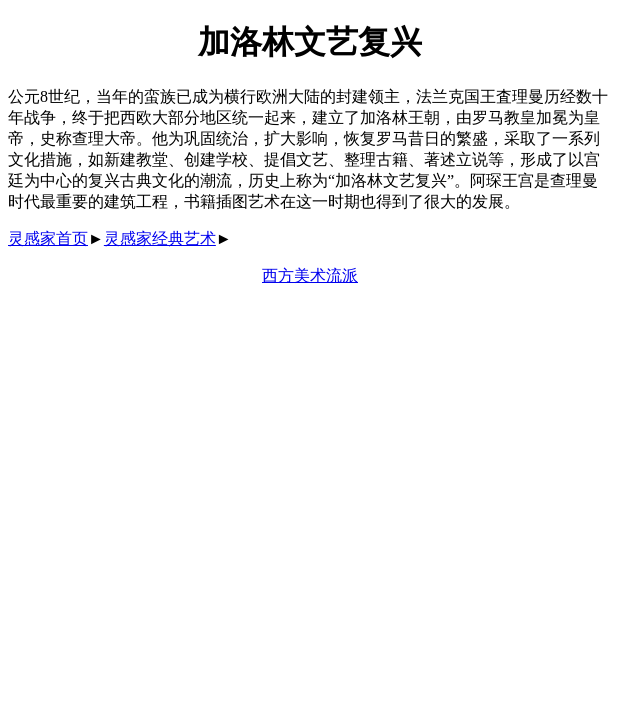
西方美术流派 (310, 275)
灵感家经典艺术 (160, 238)
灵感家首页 (48, 238)
